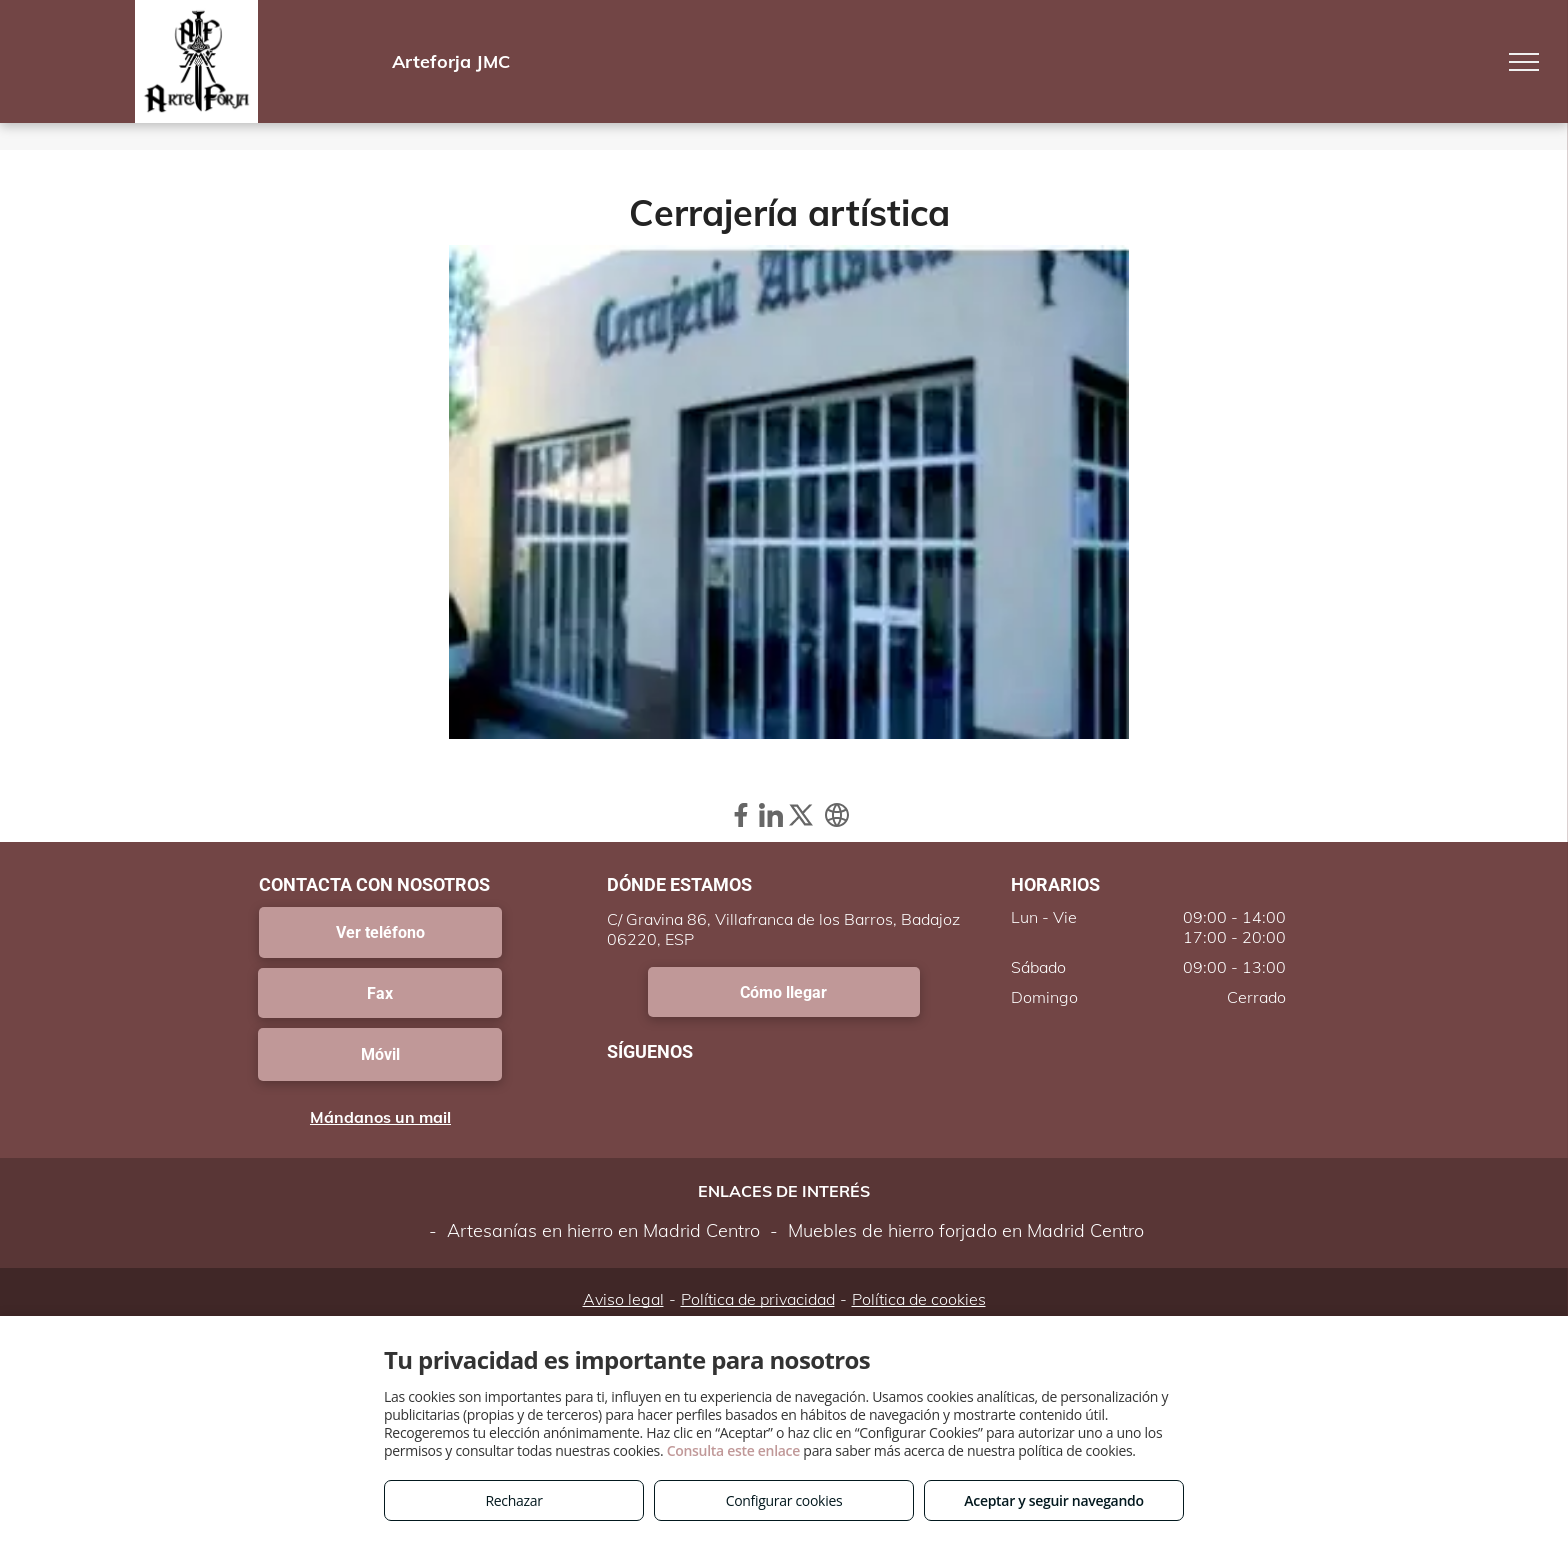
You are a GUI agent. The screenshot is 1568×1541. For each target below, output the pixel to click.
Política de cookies (919, 1299)
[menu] (1524, 62)
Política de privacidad (758, 1299)
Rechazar (513, 1500)
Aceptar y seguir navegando (1053, 1500)
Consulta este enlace (733, 1450)
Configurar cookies (784, 1500)
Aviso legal (623, 1299)
